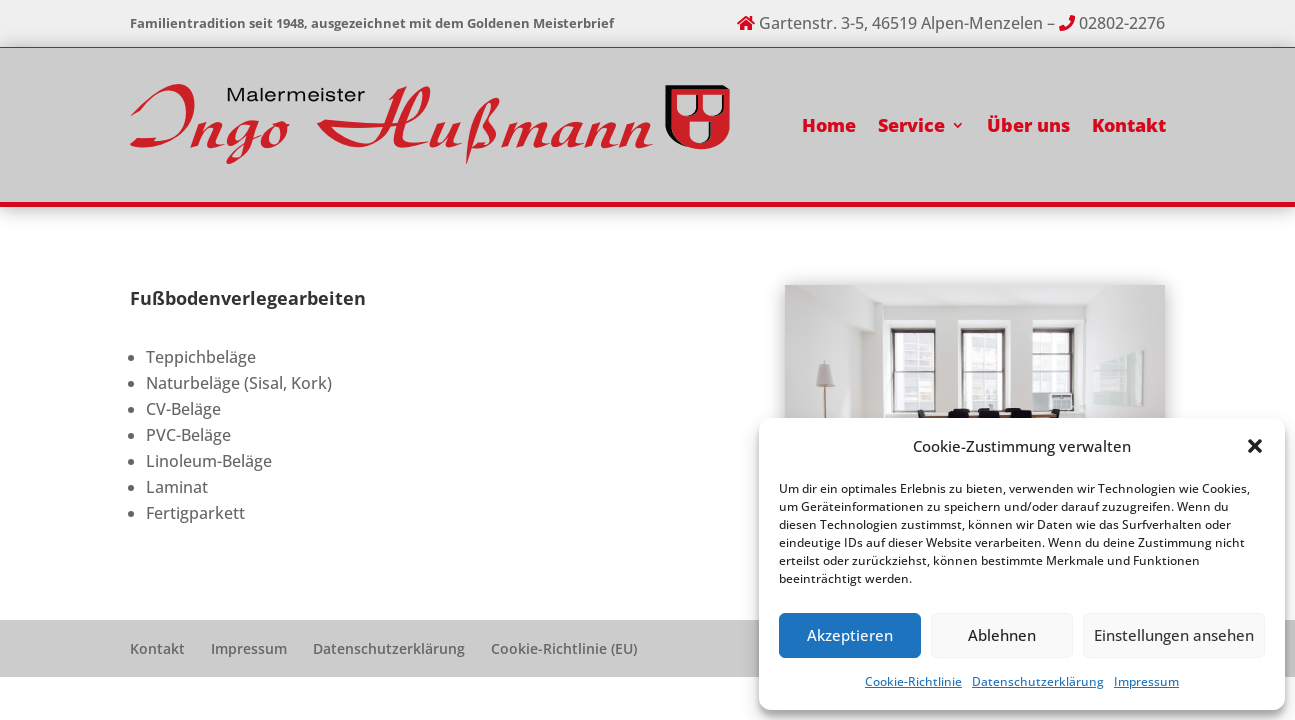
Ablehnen (1002, 635)
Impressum (1146, 681)
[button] (1255, 446)
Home (829, 125)
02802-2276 (1122, 23)
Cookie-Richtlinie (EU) (564, 648)
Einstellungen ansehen (1174, 635)
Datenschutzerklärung (1038, 681)
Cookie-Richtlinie (913, 681)
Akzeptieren (850, 635)
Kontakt (1129, 125)
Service (911, 125)
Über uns (1028, 125)
